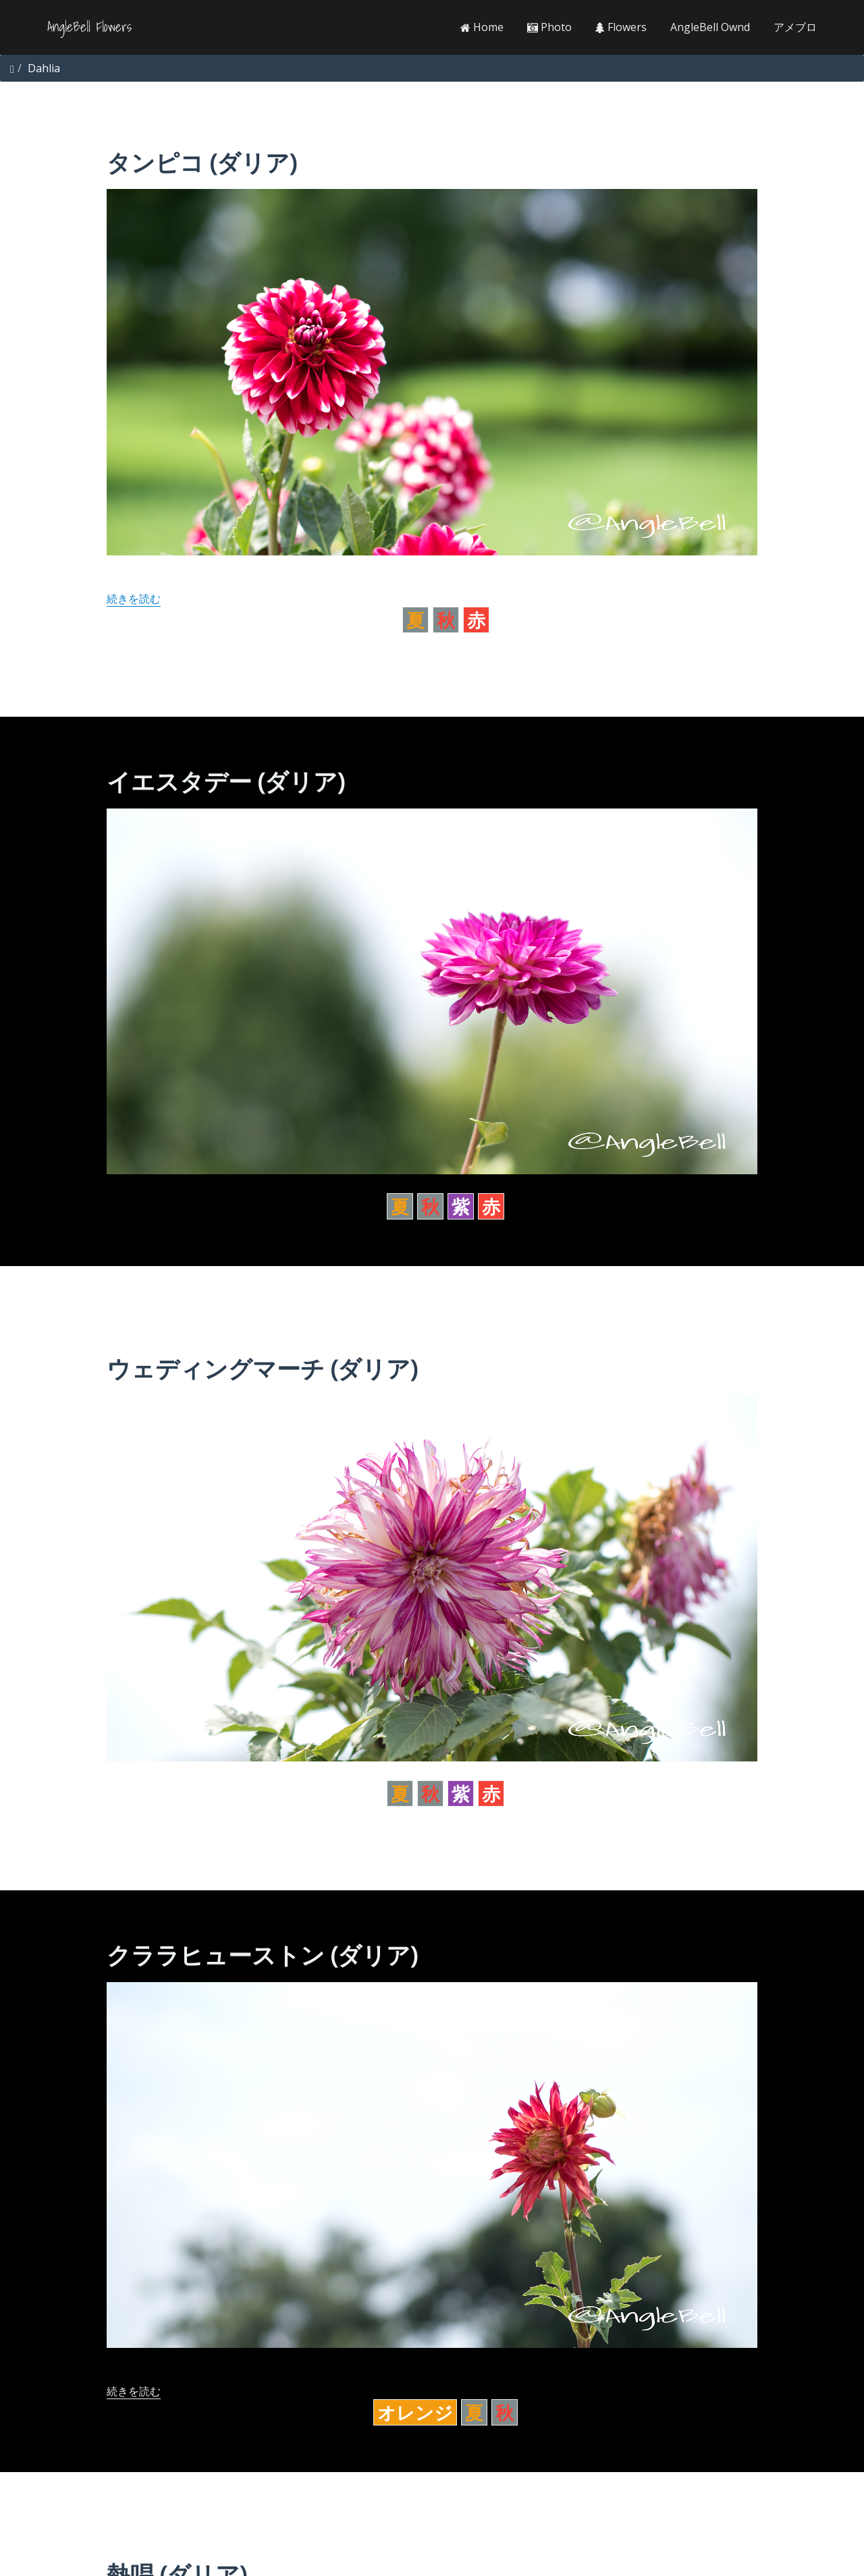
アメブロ (795, 27)
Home (482, 27)
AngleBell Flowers (89, 27)
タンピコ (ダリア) (201, 162)
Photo (549, 27)
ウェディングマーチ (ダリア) (262, 1368)
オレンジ (415, 2412)
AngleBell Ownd (710, 27)
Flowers (621, 27)
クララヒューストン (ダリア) (262, 1955)
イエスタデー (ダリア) (225, 781)
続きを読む (134, 598)
